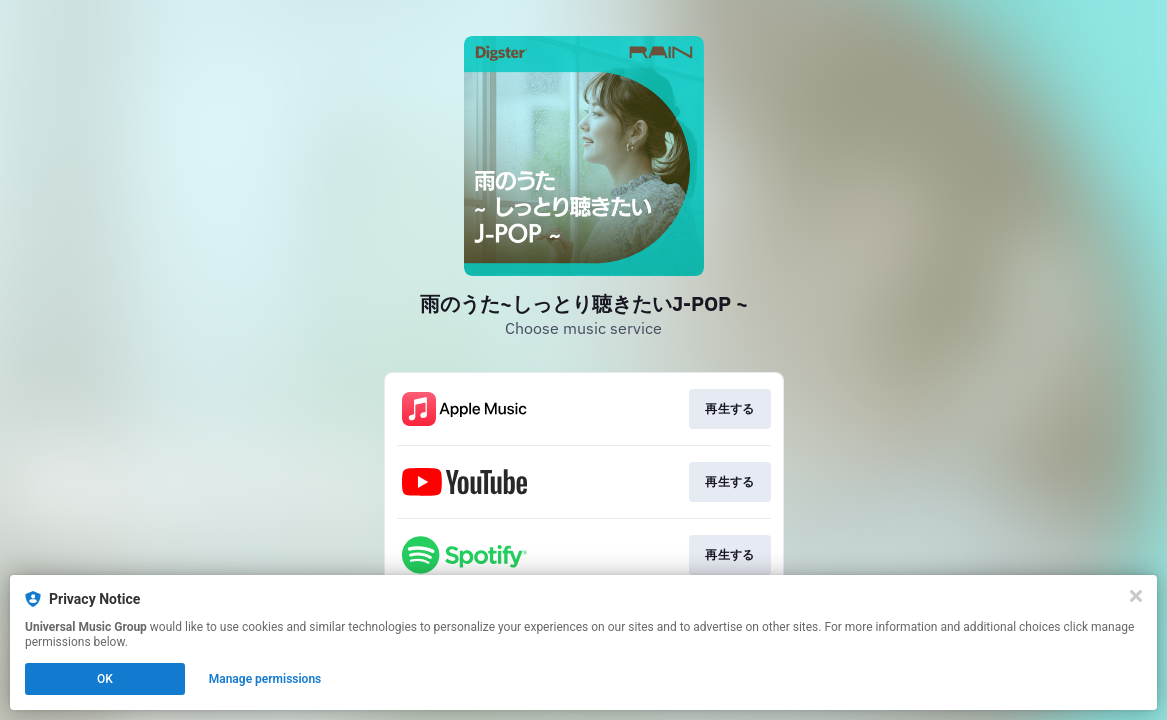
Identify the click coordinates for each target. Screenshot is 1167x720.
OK (105, 679)
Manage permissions (265, 679)
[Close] (1136, 596)
